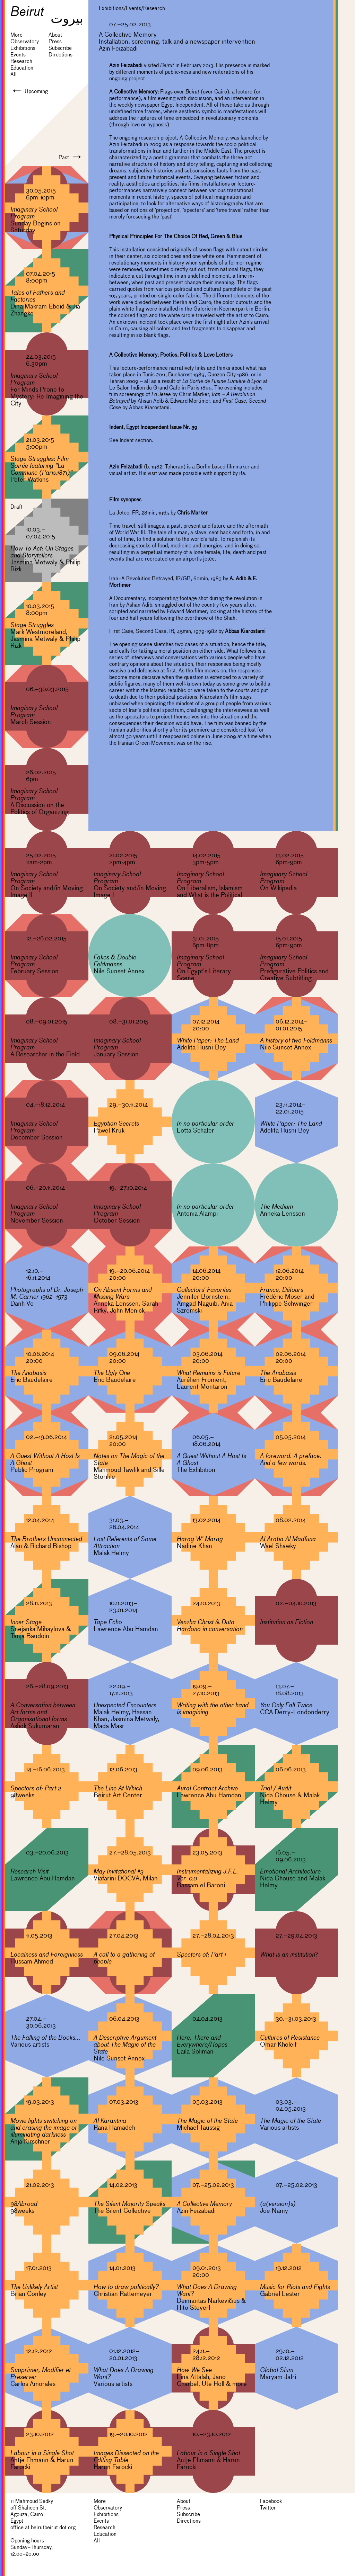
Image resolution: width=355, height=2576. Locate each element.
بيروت (67, 18)
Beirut (27, 11)
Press (55, 41)
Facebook (271, 2501)
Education (21, 68)
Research (21, 61)
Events (18, 55)
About (55, 35)
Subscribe (60, 48)
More (16, 35)
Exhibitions (22, 48)
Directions (60, 55)
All (13, 74)
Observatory (24, 41)
